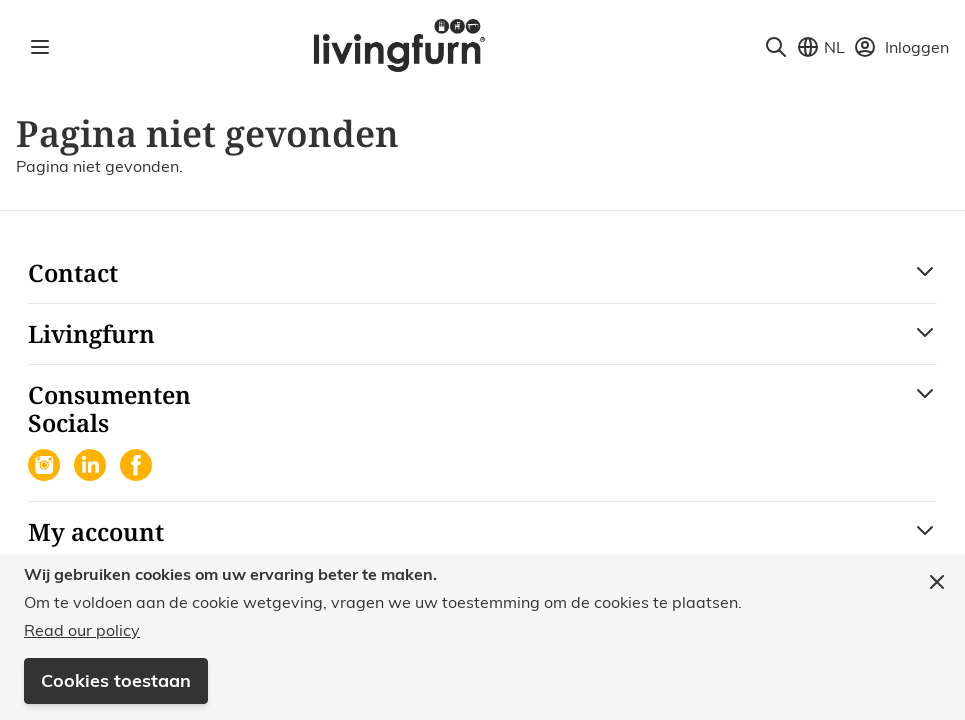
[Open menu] (40, 47)
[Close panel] (937, 582)
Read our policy (82, 630)
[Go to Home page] (398, 44)
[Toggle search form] (776, 47)
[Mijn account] (901, 47)
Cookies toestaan (116, 680)
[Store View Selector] (820, 47)
